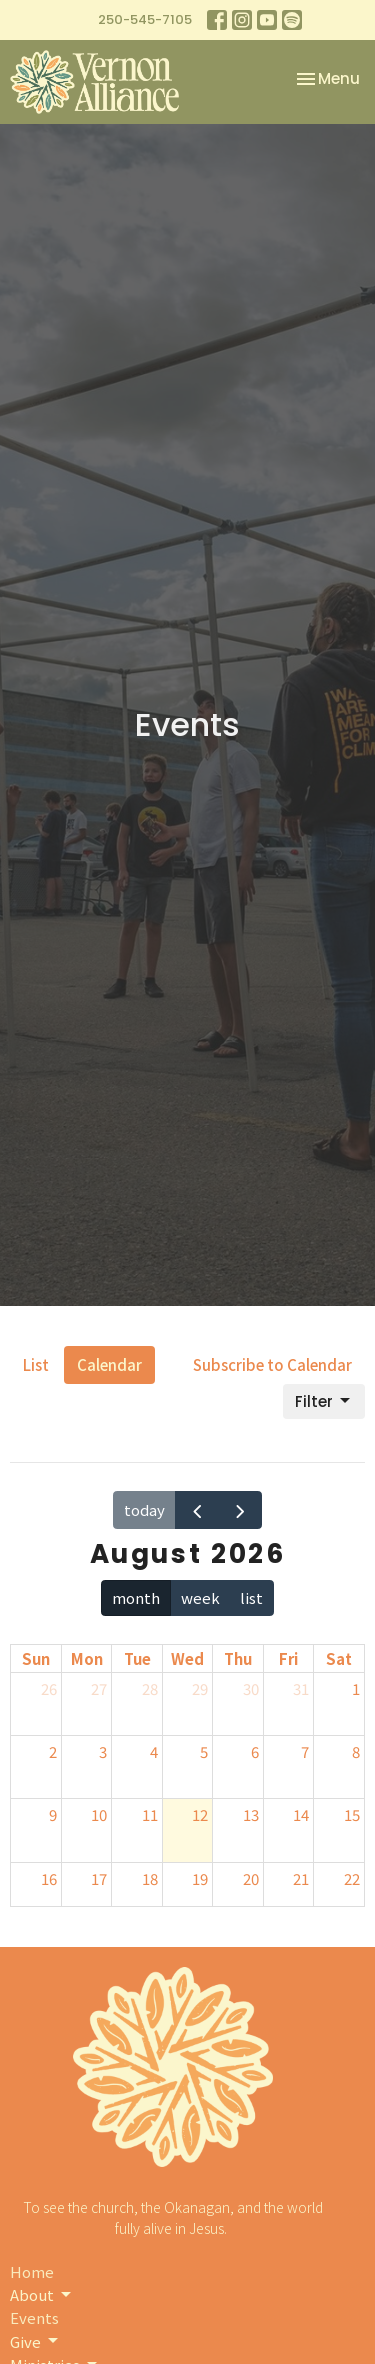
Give (35, 2341)
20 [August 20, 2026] (251, 1878)
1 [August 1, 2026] (356, 1688)
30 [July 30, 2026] (251, 1688)
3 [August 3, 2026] (103, 1751)
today (144, 1509)
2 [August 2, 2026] (53, 1751)
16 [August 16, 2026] (49, 1878)
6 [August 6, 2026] (255, 1751)
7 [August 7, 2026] (305, 1751)
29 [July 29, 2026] (200, 1688)
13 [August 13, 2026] (251, 1814)
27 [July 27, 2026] (99, 1688)
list (251, 1597)
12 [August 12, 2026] (200, 1814)
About (42, 2294)
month (136, 1597)
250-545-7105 (145, 19)
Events (34, 2317)
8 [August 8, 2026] (356, 1751)
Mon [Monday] (87, 1658)
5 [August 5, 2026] (204, 1751)
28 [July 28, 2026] (150, 1688)
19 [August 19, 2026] (200, 1878)
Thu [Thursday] (238, 1658)
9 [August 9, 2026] (53, 1814)
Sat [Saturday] (339, 1658)
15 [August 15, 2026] (352, 1814)
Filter (324, 1401)
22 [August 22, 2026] (352, 1878)
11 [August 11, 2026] (150, 1814)
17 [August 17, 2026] (99, 1878)
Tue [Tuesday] (137, 1658)
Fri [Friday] (288, 1658)
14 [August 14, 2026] (301, 1814)
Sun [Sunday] (36, 1658)
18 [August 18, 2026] (150, 1878)
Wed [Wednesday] (187, 1658)
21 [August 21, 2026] (301, 1878)
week (200, 1597)
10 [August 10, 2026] (99, 1814)
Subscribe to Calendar (272, 1364)
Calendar (109, 1364)
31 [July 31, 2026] (301, 1688)
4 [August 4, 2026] (154, 1751)
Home (32, 2271)
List (36, 1364)
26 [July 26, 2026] (49, 1688)
